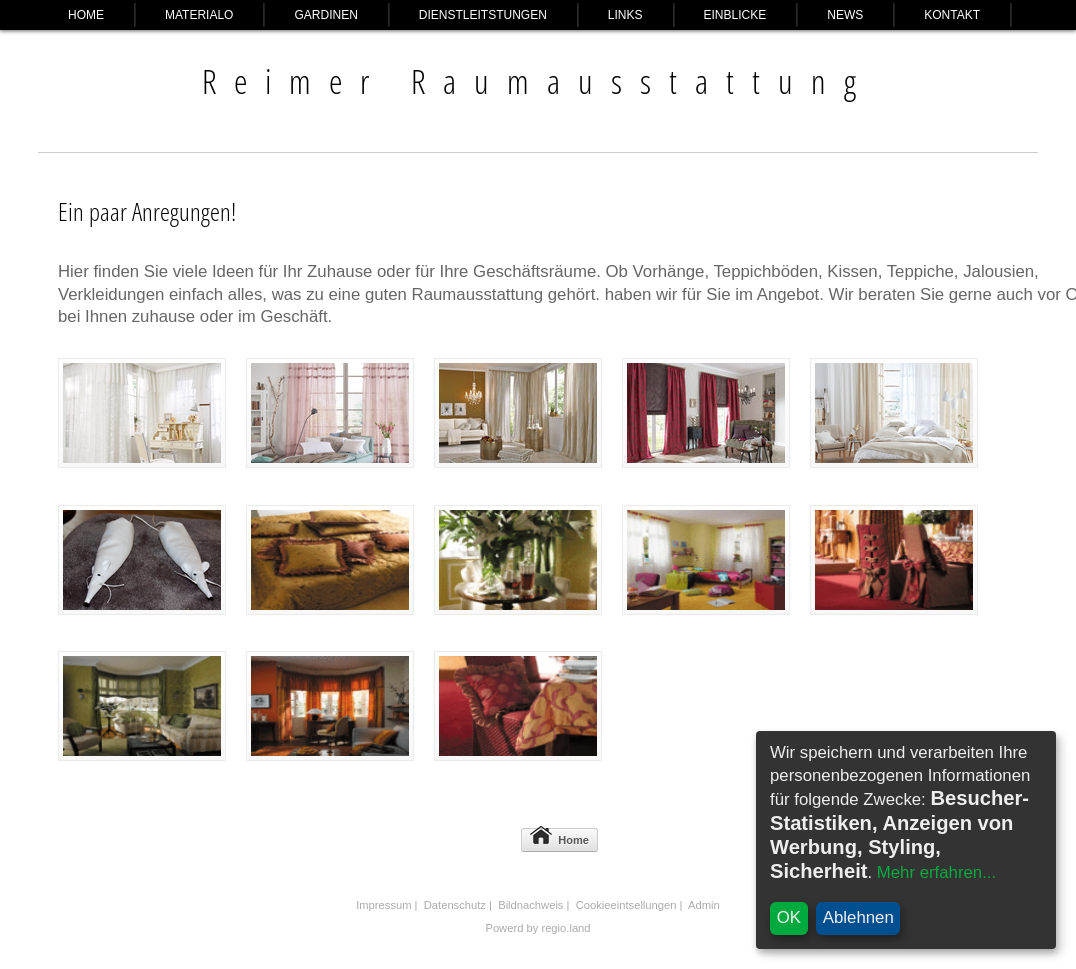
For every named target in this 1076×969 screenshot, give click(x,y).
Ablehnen (858, 917)
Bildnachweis (530, 905)
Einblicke (735, 15)
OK (789, 917)
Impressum (383, 905)
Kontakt (952, 15)
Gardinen (325, 15)
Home (86, 15)
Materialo (199, 15)
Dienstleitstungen (483, 15)
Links (625, 15)
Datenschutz (455, 905)
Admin (704, 905)
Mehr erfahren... (936, 872)
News (845, 15)
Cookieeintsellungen (626, 905)
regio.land (565, 928)
